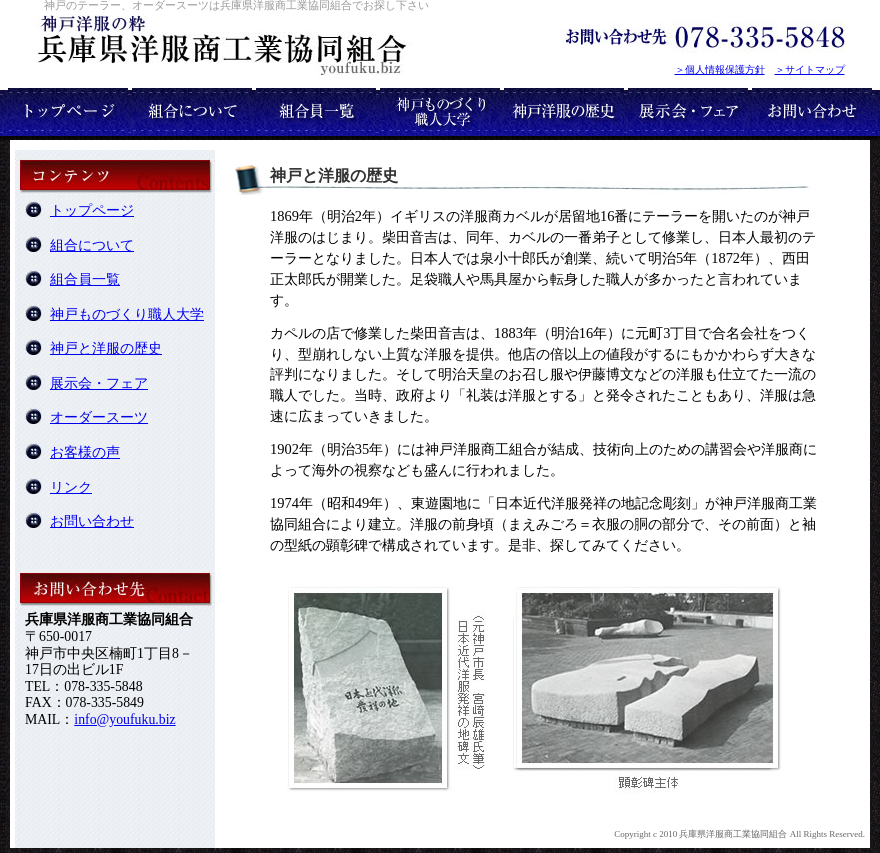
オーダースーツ (99, 417)
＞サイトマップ (810, 69)
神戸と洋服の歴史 (106, 348)
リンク (71, 487)
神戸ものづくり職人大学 (127, 314)
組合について (92, 245)
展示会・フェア (99, 383)
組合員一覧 (85, 279)
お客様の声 (85, 452)
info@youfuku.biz (124, 719)
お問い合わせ (92, 521)
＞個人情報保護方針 (720, 69)
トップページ (92, 210)
